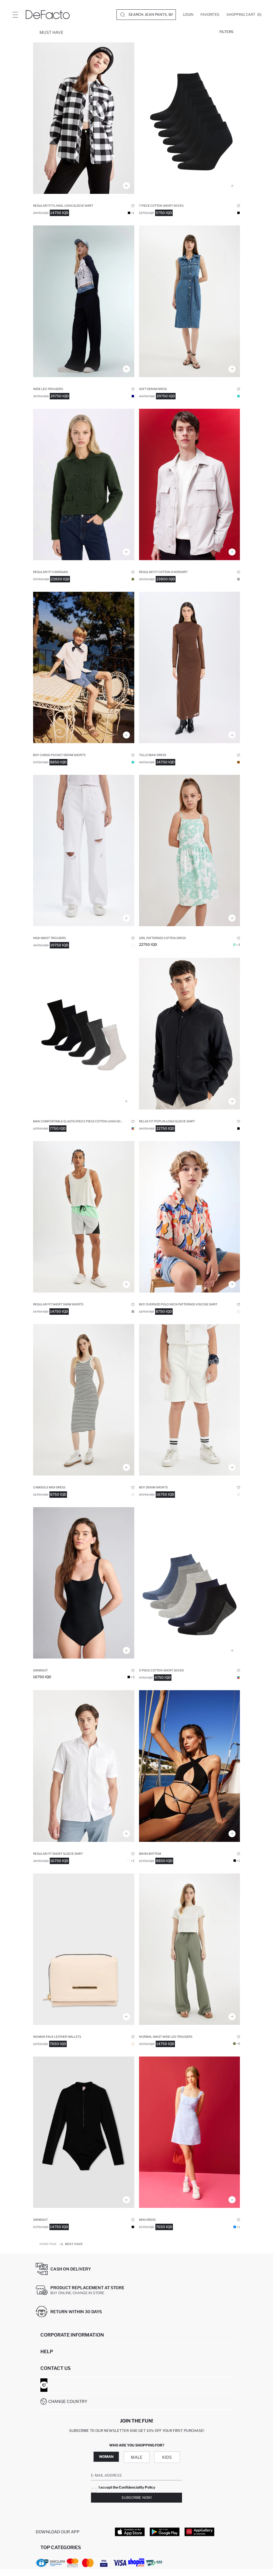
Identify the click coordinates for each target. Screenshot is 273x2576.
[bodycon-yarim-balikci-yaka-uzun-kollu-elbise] (189, 667)
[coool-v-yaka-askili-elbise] (189, 2132)
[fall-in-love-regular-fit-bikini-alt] (189, 1766)
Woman (106, 2456)
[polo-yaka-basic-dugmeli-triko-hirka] (83, 484)
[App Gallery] (199, 2531)
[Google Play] (165, 2531)
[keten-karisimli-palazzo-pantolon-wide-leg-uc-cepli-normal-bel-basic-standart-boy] (189, 1949)
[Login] (188, 14)
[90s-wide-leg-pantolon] (83, 850)
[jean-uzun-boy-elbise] (189, 301)
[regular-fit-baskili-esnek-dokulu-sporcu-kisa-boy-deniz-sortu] (83, 1217)
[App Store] (130, 2531)
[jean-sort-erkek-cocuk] (189, 1400)
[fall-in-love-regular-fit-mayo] (83, 1583)
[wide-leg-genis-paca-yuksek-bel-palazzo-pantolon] (83, 301)
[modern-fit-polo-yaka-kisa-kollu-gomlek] (189, 1033)
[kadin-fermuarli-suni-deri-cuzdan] (83, 1949)
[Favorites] (209, 14)
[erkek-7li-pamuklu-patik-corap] (189, 118)
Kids (167, 2457)
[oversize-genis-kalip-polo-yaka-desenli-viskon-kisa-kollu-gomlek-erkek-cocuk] (189, 1217)
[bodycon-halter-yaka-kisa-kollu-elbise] (83, 1400)
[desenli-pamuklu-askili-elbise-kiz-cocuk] (189, 850)
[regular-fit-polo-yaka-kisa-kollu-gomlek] (83, 1766)
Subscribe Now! (136, 2497)
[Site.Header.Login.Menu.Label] (15, 14)
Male (136, 2457)
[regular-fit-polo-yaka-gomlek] (189, 484)
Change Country (67, 2401)
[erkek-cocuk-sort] (83, 667)
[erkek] (83, 1033)
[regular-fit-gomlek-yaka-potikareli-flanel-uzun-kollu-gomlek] (83, 118)
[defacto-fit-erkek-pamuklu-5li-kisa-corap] (189, 1583)
